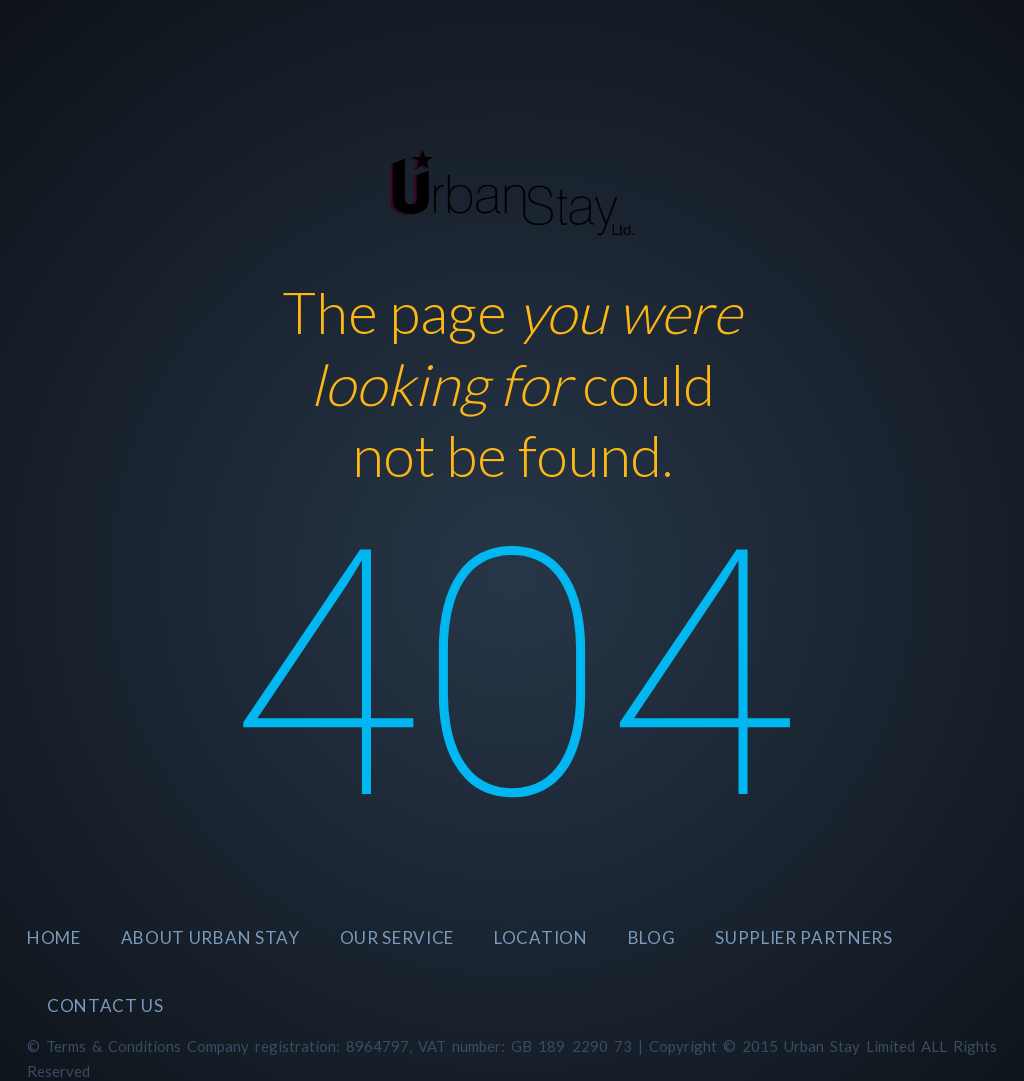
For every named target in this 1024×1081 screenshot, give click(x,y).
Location (540, 937)
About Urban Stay (210, 937)
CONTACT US (105, 1005)
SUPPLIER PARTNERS (804, 937)
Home (54, 937)
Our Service (397, 937)
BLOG (652, 937)
